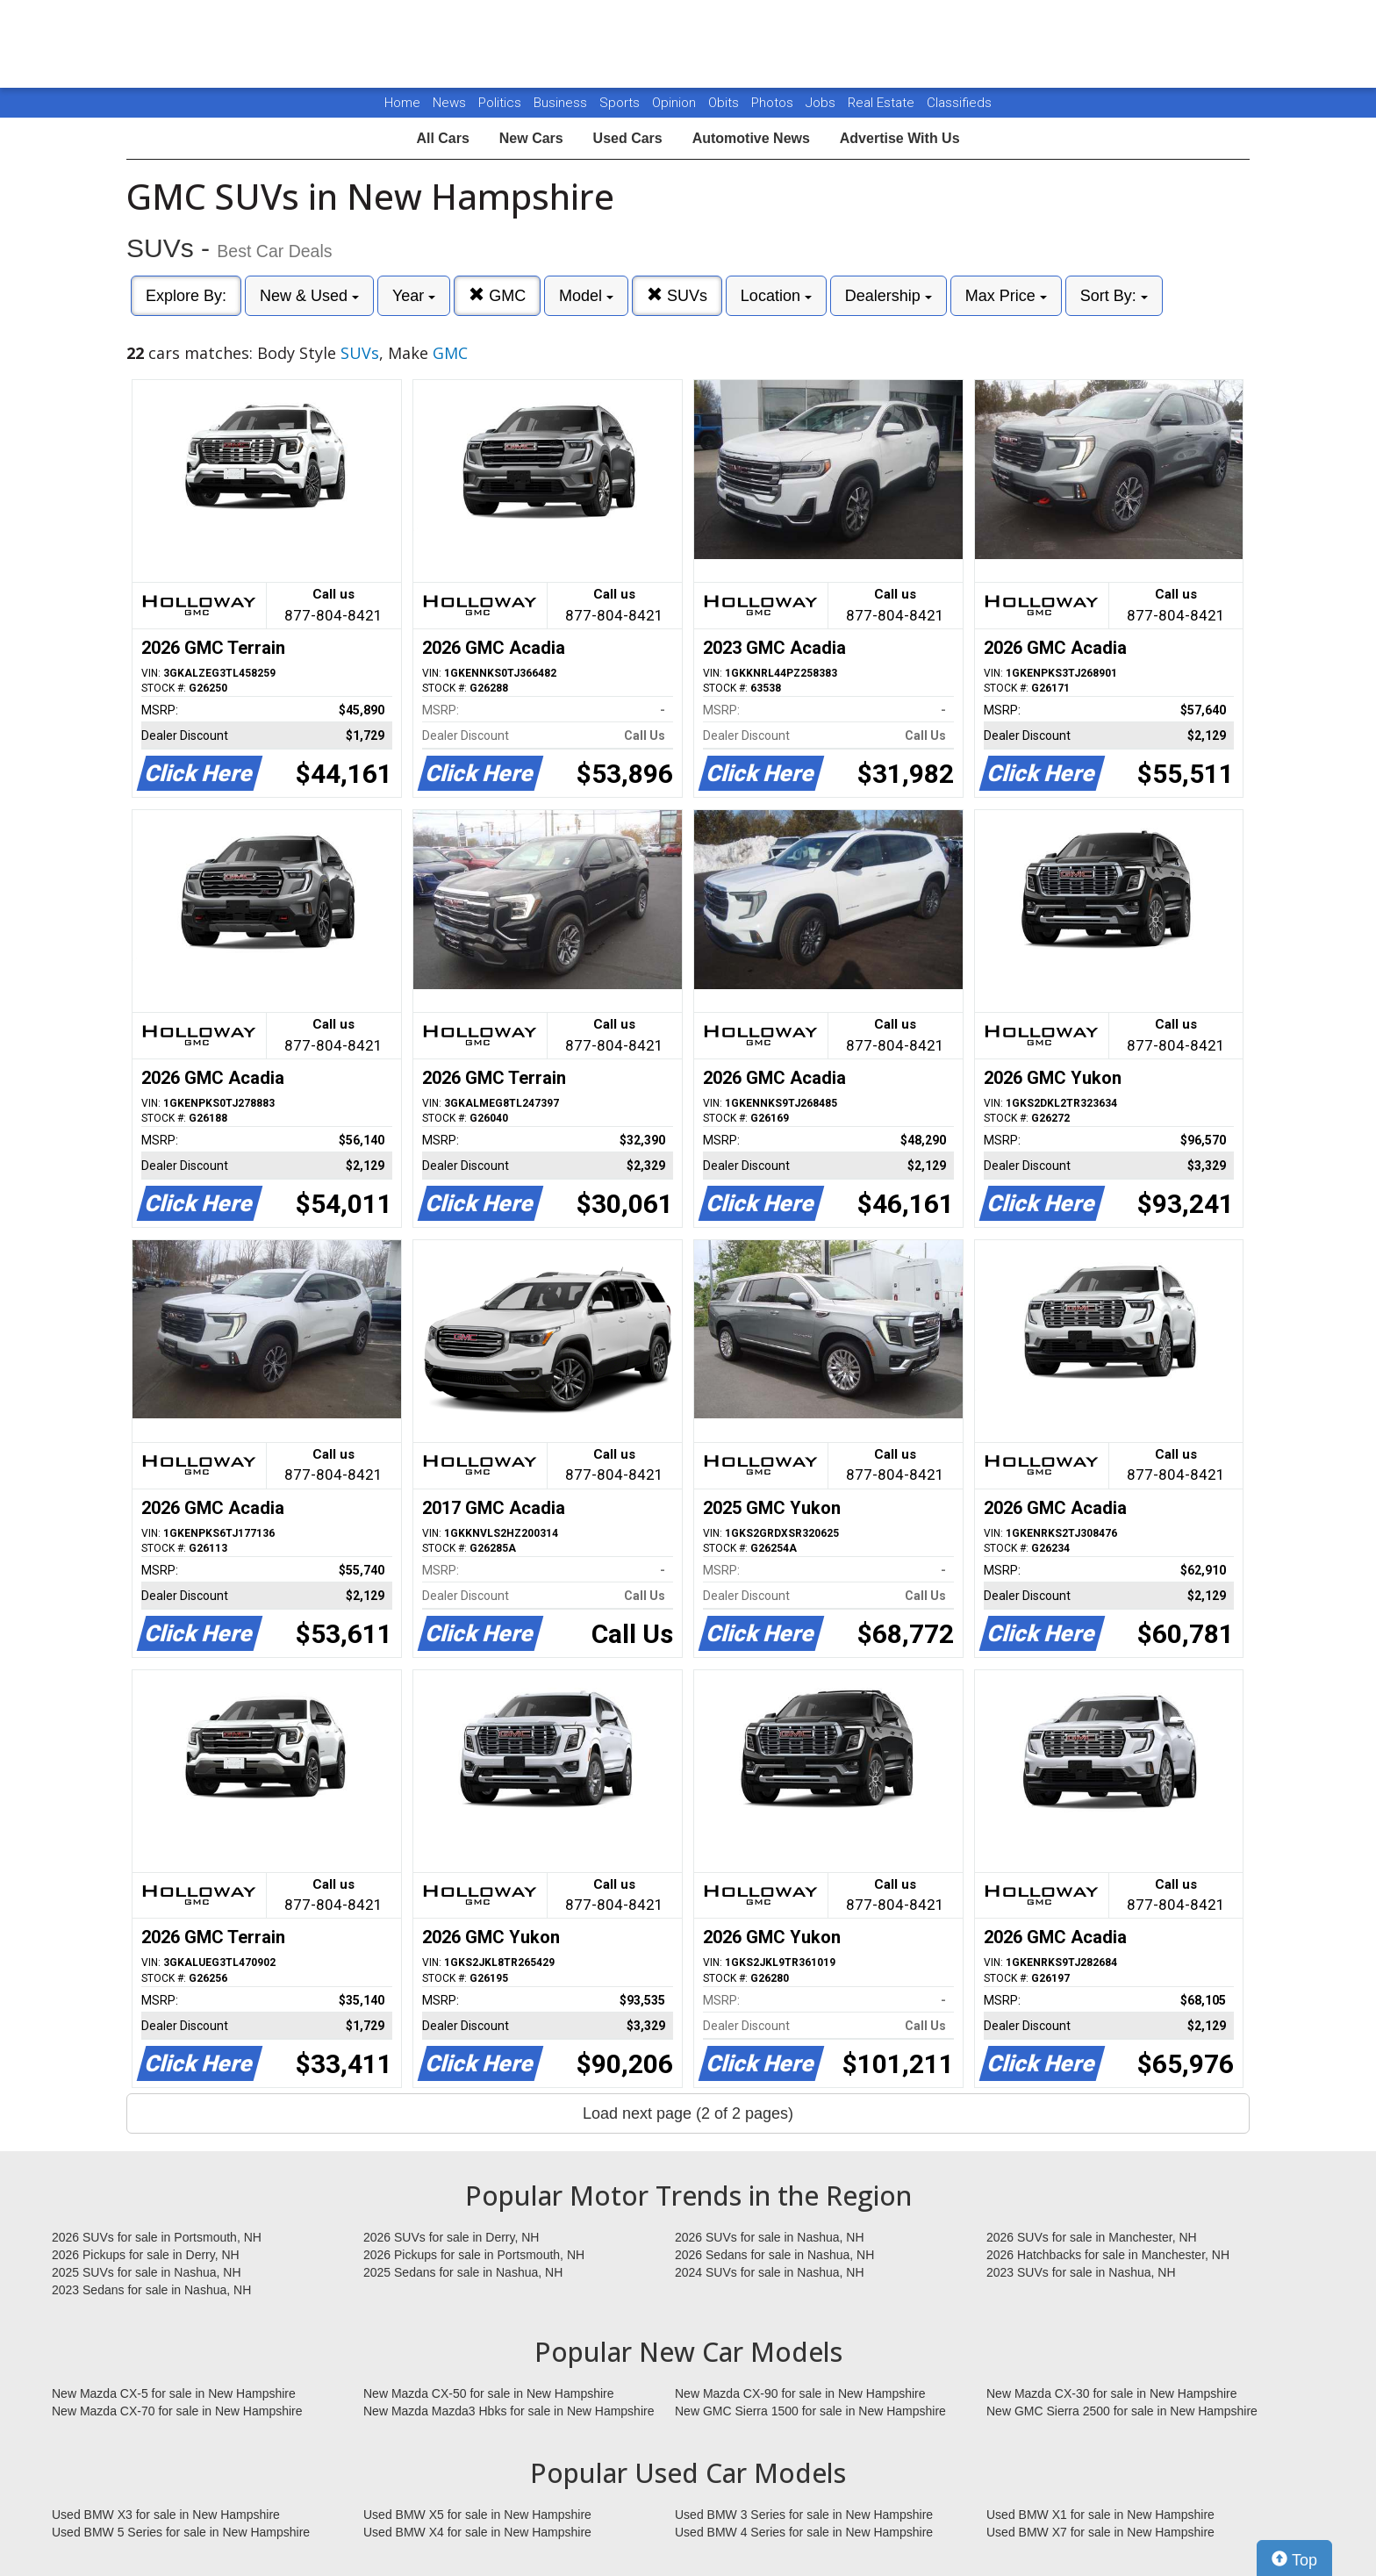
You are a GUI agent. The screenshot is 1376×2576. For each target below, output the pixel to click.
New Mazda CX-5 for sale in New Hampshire (174, 2393)
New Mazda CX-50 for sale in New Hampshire (488, 2393)
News (449, 103)
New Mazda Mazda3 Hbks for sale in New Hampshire (508, 2411)
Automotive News (751, 138)
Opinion (675, 103)
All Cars (442, 138)
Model (586, 296)
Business (562, 103)
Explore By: (186, 296)
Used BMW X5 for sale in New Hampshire (477, 2515)
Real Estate (883, 103)
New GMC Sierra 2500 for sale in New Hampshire (1122, 2411)
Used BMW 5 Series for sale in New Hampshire (181, 2532)
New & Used (309, 296)
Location (776, 296)
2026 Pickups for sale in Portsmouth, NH (473, 2255)
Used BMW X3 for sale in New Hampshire (166, 2515)
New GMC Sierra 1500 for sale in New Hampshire (810, 2411)
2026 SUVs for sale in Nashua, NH (769, 2237)
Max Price (1006, 296)
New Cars (531, 138)
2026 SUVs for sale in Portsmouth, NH (157, 2237)
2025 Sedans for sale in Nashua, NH (463, 2272)
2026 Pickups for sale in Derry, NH (146, 2255)
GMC (497, 295)
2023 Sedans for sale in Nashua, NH (151, 2290)
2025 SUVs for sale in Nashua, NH (146, 2272)
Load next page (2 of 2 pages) (688, 2113)
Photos (774, 103)
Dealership (888, 296)
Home (402, 103)
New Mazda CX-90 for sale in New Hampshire (800, 2393)
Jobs (822, 103)
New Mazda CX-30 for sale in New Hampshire (1111, 2393)
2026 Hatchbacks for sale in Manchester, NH (1107, 2255)
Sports (621, 103)
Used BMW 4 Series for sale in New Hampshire (804, 2532)
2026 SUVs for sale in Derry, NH (451, 2237)
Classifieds (959, 103)
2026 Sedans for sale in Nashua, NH (774, 2255)
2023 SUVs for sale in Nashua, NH (1081, 2272)
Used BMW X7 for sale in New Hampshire (1100, 2532)
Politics (499, 103)
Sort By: (1114, 296)
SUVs (677, 295)
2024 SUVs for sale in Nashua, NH (769, 2272)
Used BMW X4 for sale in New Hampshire (477, 2532)
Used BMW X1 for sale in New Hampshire (1100, 2515)
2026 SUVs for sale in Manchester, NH (1091, 2237)
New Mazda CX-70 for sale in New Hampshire (177, 2411)
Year (413, 296)
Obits (725, 103)
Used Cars (628, 138)
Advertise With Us (900, 138)
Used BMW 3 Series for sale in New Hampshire (804, 2515)
